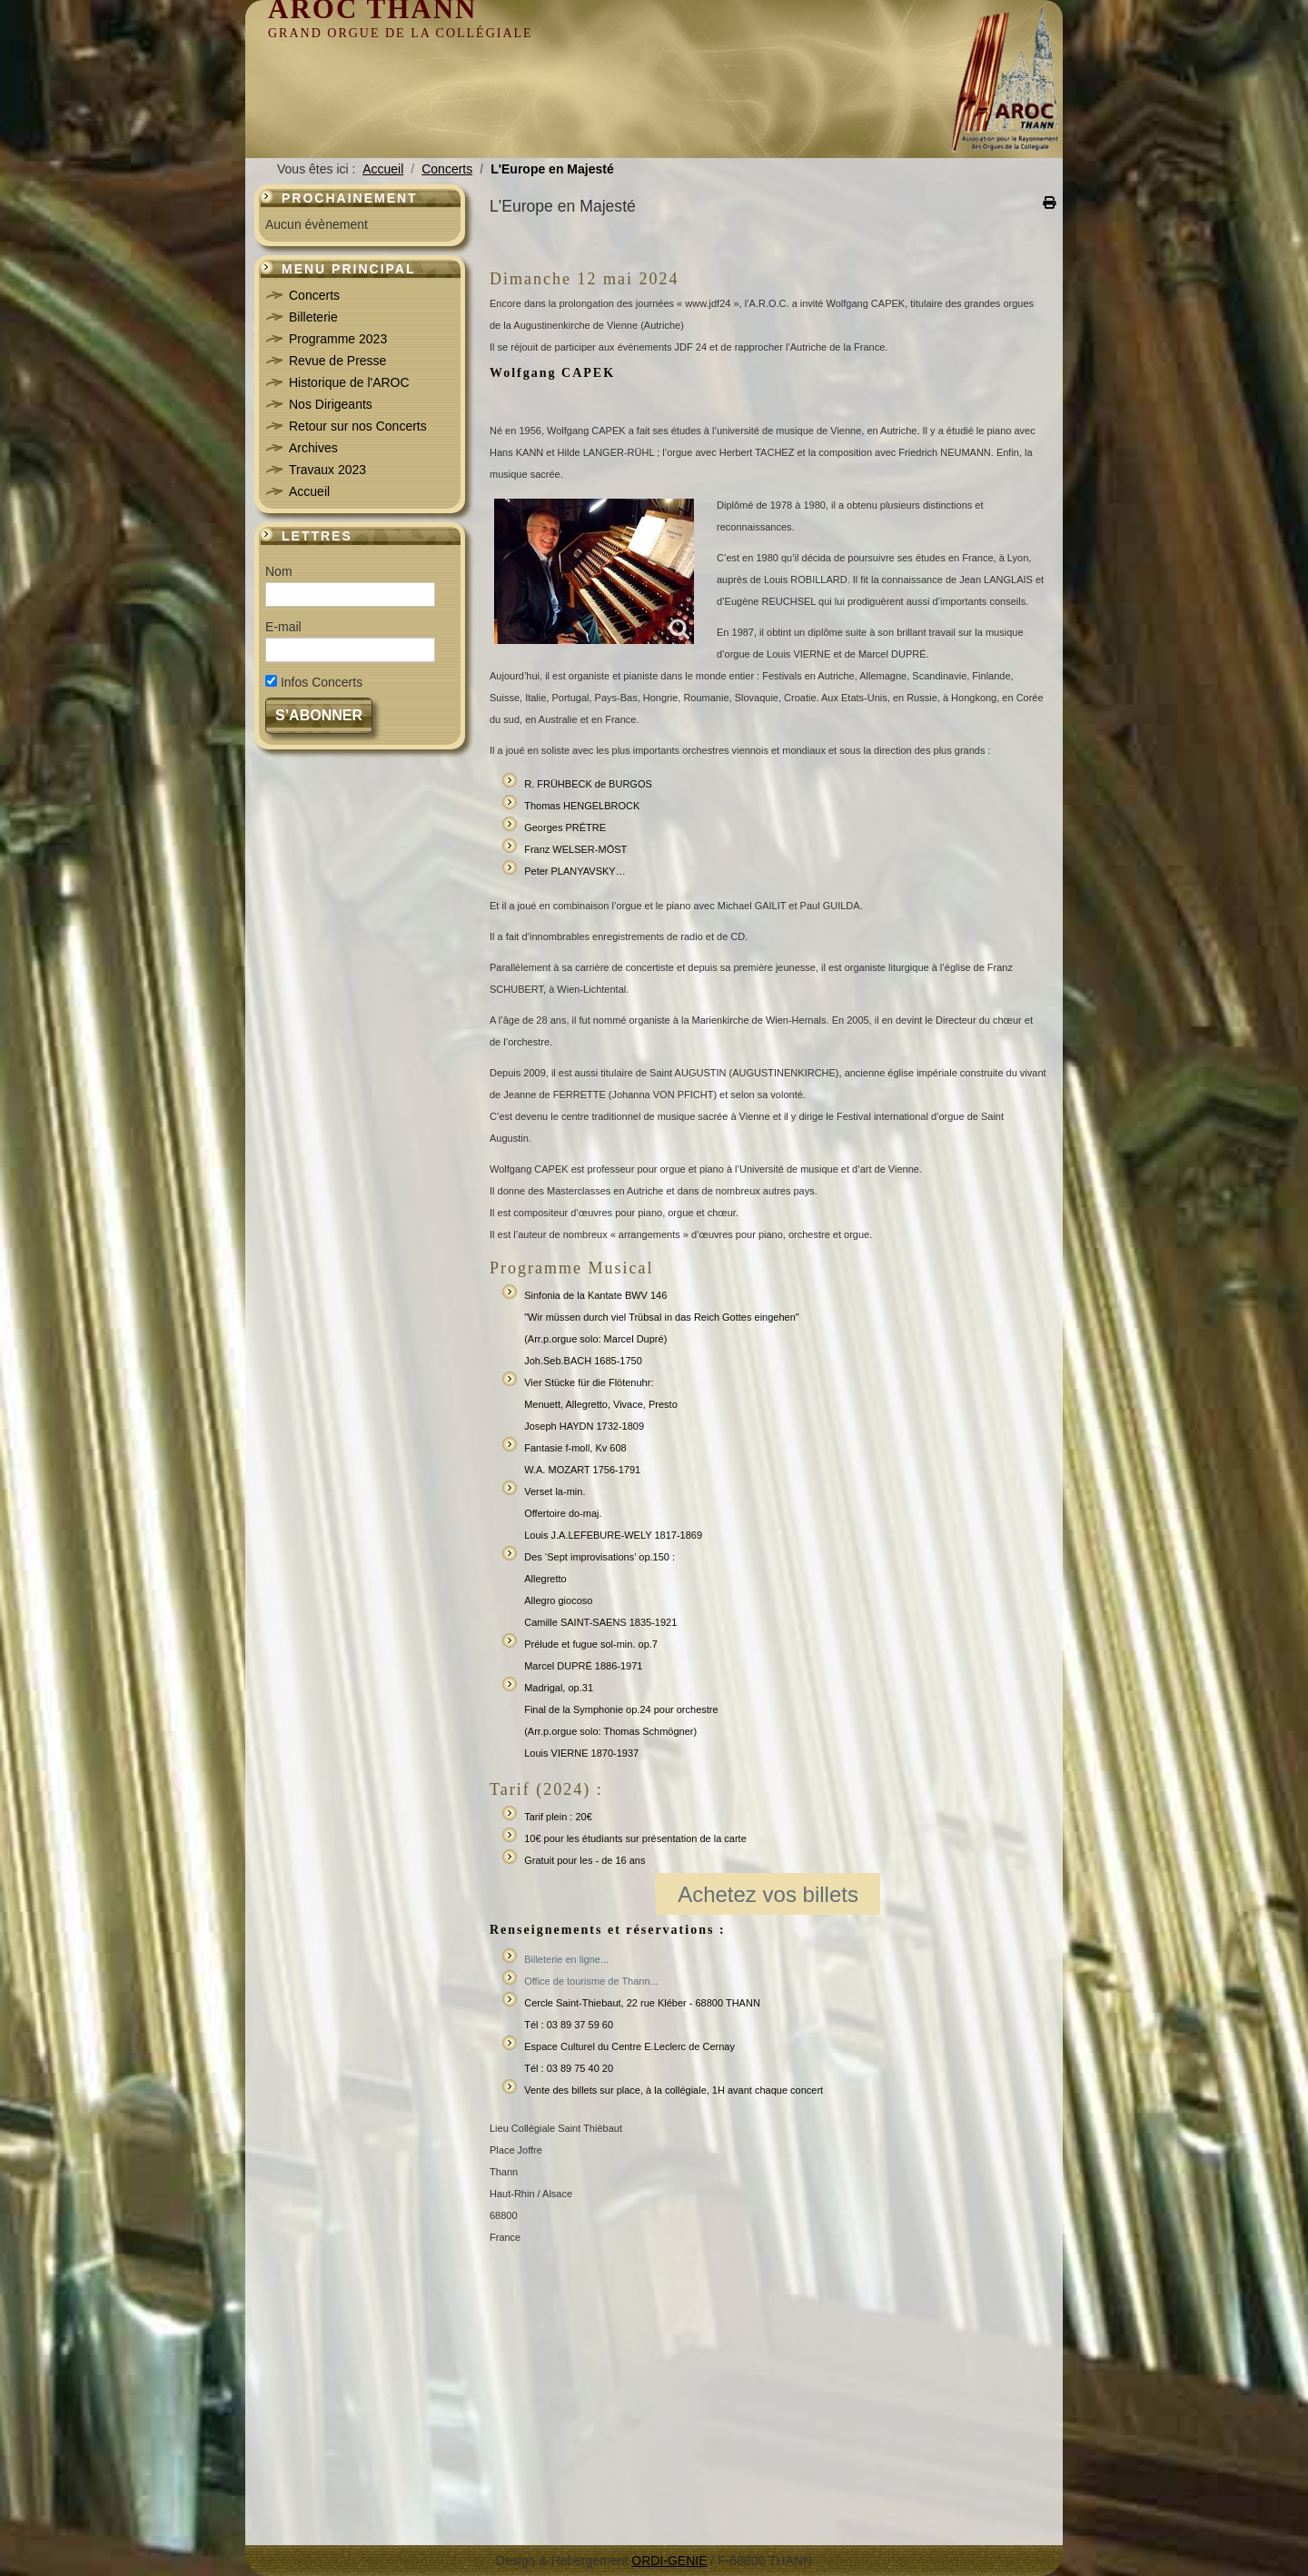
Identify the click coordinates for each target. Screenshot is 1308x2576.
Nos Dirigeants (330, 404)
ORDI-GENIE (669, 2560)
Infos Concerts (321, 682)
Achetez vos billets (768, 1894)
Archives (313, 448)
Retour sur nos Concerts (358, 426)
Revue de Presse (337, 360)
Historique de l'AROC (349, 382)
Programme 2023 (338, 339)
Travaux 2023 (327, 469)
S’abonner (318, 715)
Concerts (314, 295)
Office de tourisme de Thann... (591, 1981)
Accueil (309, 491)
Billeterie (313, 317)
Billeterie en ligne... (566, 1959)
